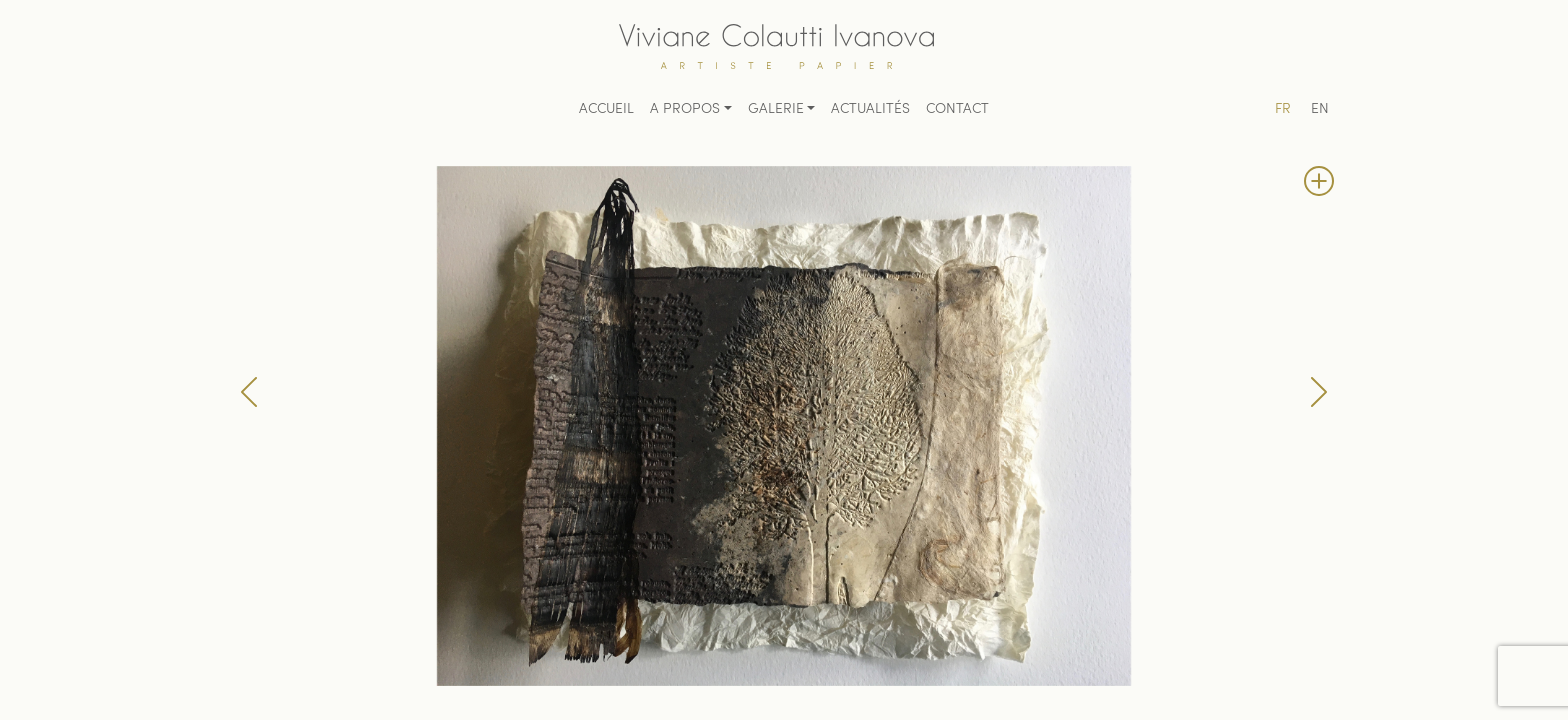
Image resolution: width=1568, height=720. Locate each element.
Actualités (870, 109)
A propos (685, 109)
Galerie (776, 109)
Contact (957, 109)
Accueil (606, 109)
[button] (249, 392)
